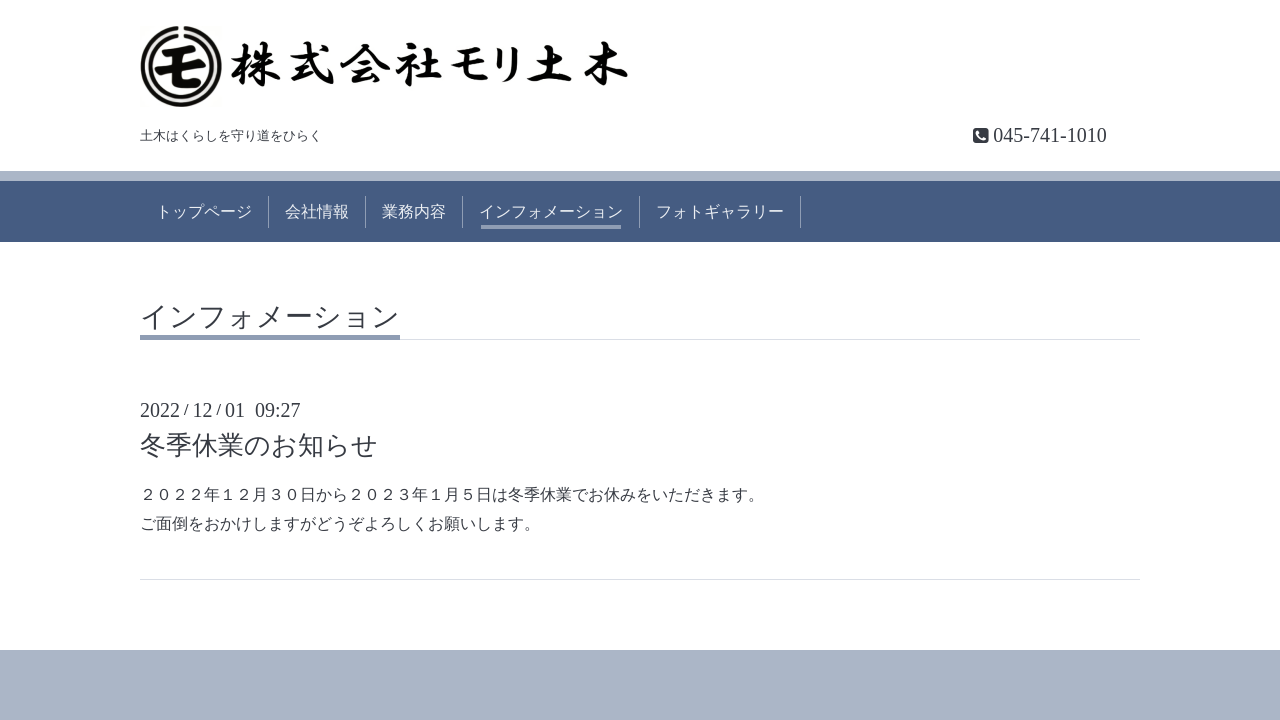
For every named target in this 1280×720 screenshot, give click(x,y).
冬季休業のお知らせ (259, 445)
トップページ (204, 211)
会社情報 (317, 211)
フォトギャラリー (720, 211)
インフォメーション (551, 211)
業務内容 (414, 211)
